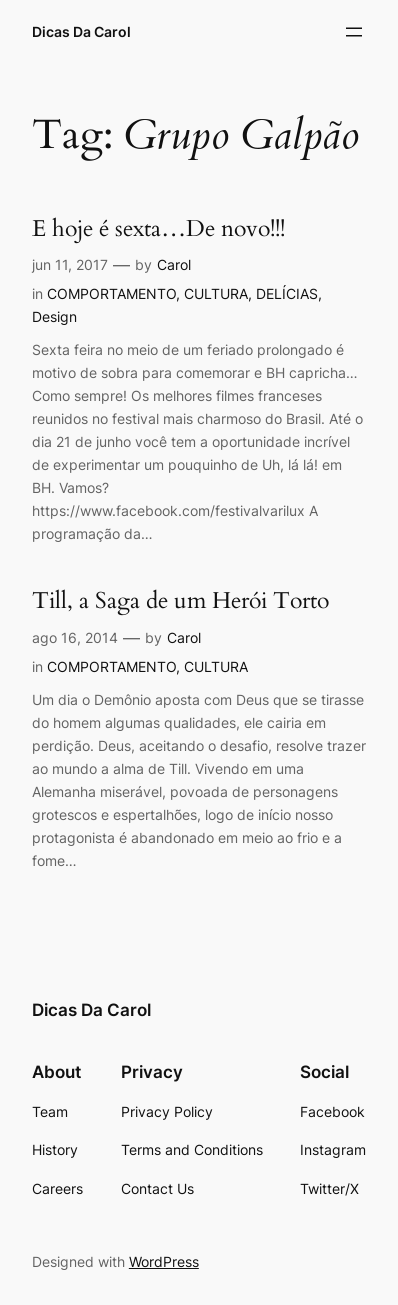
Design (54, 316)
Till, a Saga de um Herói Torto (180, 600)
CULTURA (216, 293)
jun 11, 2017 (70, 264)
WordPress (164, 1261)
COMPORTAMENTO (111, 293)
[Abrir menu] (354, 32)
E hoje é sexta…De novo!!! (158, 228)
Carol (174, 264)
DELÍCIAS (287, 293)
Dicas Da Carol (81, 31)
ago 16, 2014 (75, 637)
